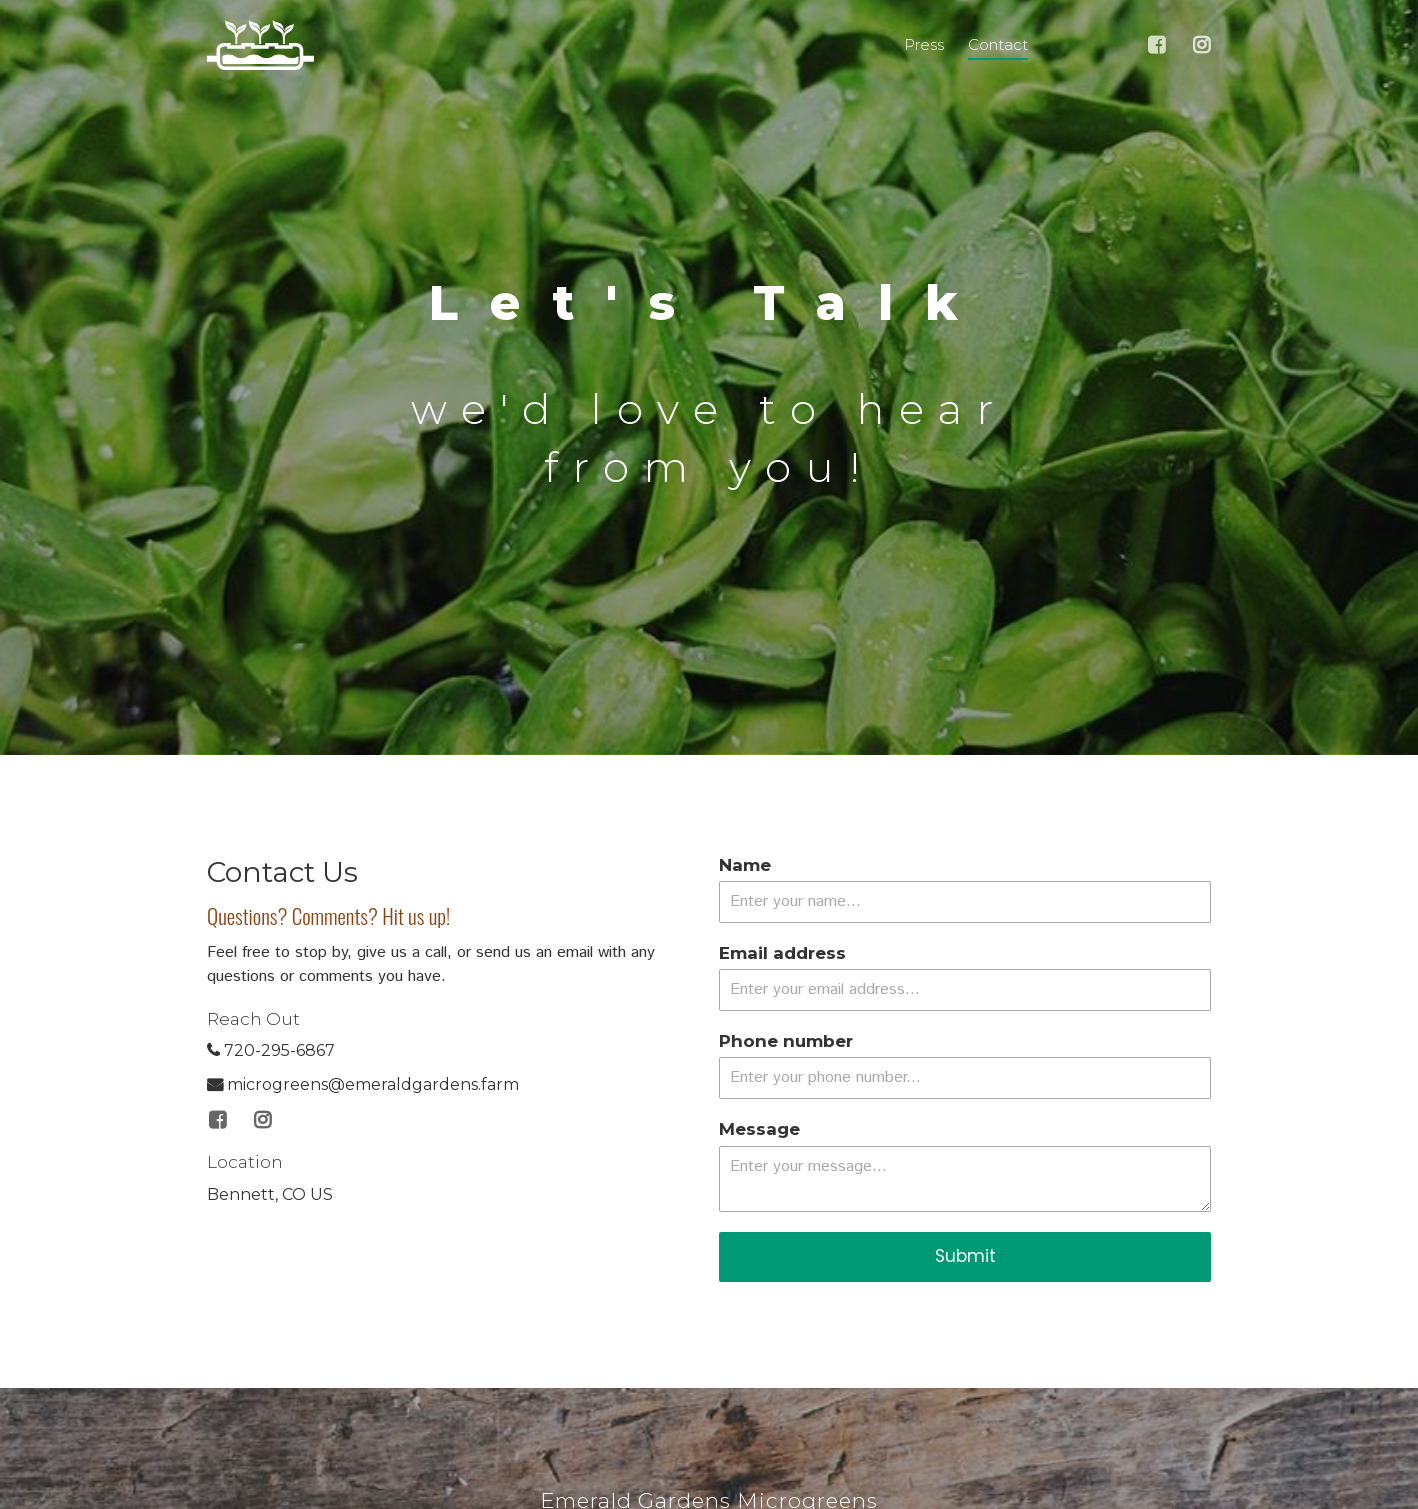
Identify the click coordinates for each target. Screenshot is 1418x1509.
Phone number (786, 1041)
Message (759, 1129)
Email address (782, 953)
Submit (965, 1256)
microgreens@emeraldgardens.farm (363, 1084)
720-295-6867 (271, 1050)
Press (924, 44)
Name (745, 865)
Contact (998, 44)
